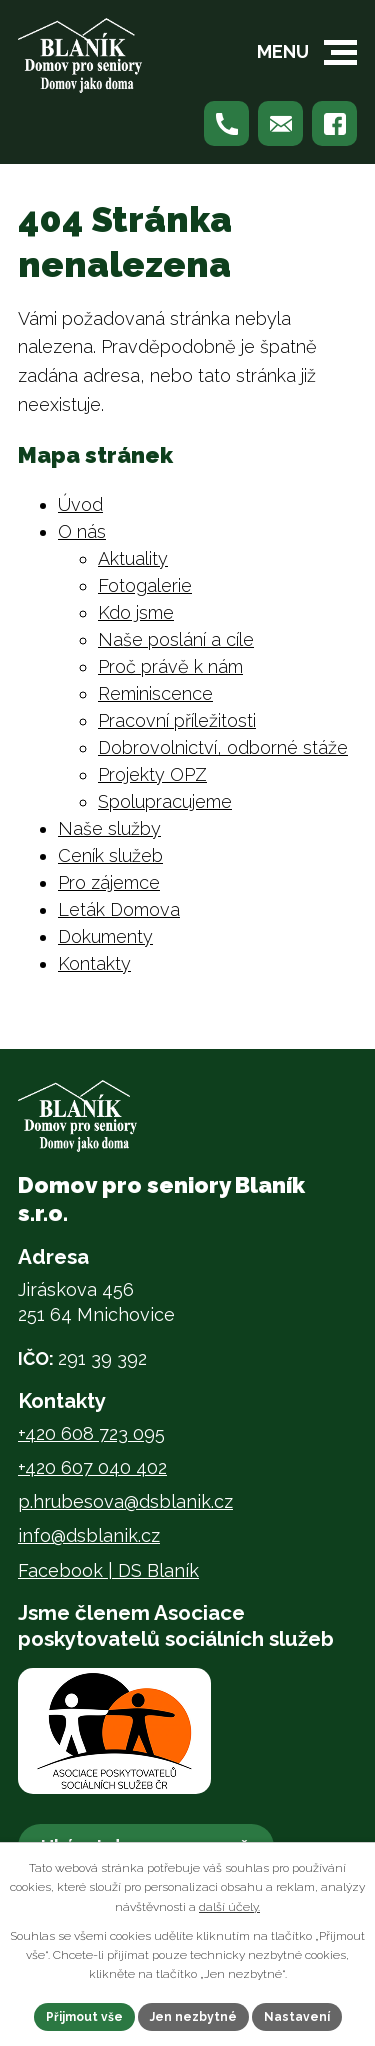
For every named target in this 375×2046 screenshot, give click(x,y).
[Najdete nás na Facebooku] (334, 123)
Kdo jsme (136, 612)
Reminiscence (155, 693)
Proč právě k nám (170, 666)
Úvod (80, 504)
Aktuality (133, 558)
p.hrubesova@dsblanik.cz (125, 1501)
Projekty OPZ (152, 774)
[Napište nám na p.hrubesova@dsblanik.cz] (280, 123)
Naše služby (109, 828)
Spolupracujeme (165, 801)
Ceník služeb (110, 855)
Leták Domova (119, 909)
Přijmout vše (84, 2017)
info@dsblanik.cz (89, 1535)
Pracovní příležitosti (177, 720)
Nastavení (297, 2017)
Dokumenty (105, 936)
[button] (340, 52)
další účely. (229, 1907)
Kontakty (94, 963)
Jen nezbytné (193, 2017)
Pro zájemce (109, 882)
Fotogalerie (145, 585)
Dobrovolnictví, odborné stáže (223, 747)
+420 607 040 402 (92, 1467)
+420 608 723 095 (91, 1433)
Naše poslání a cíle (176, 639)
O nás (82, 531)
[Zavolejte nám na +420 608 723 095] (226, 123)
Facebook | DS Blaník (108, 1570)
